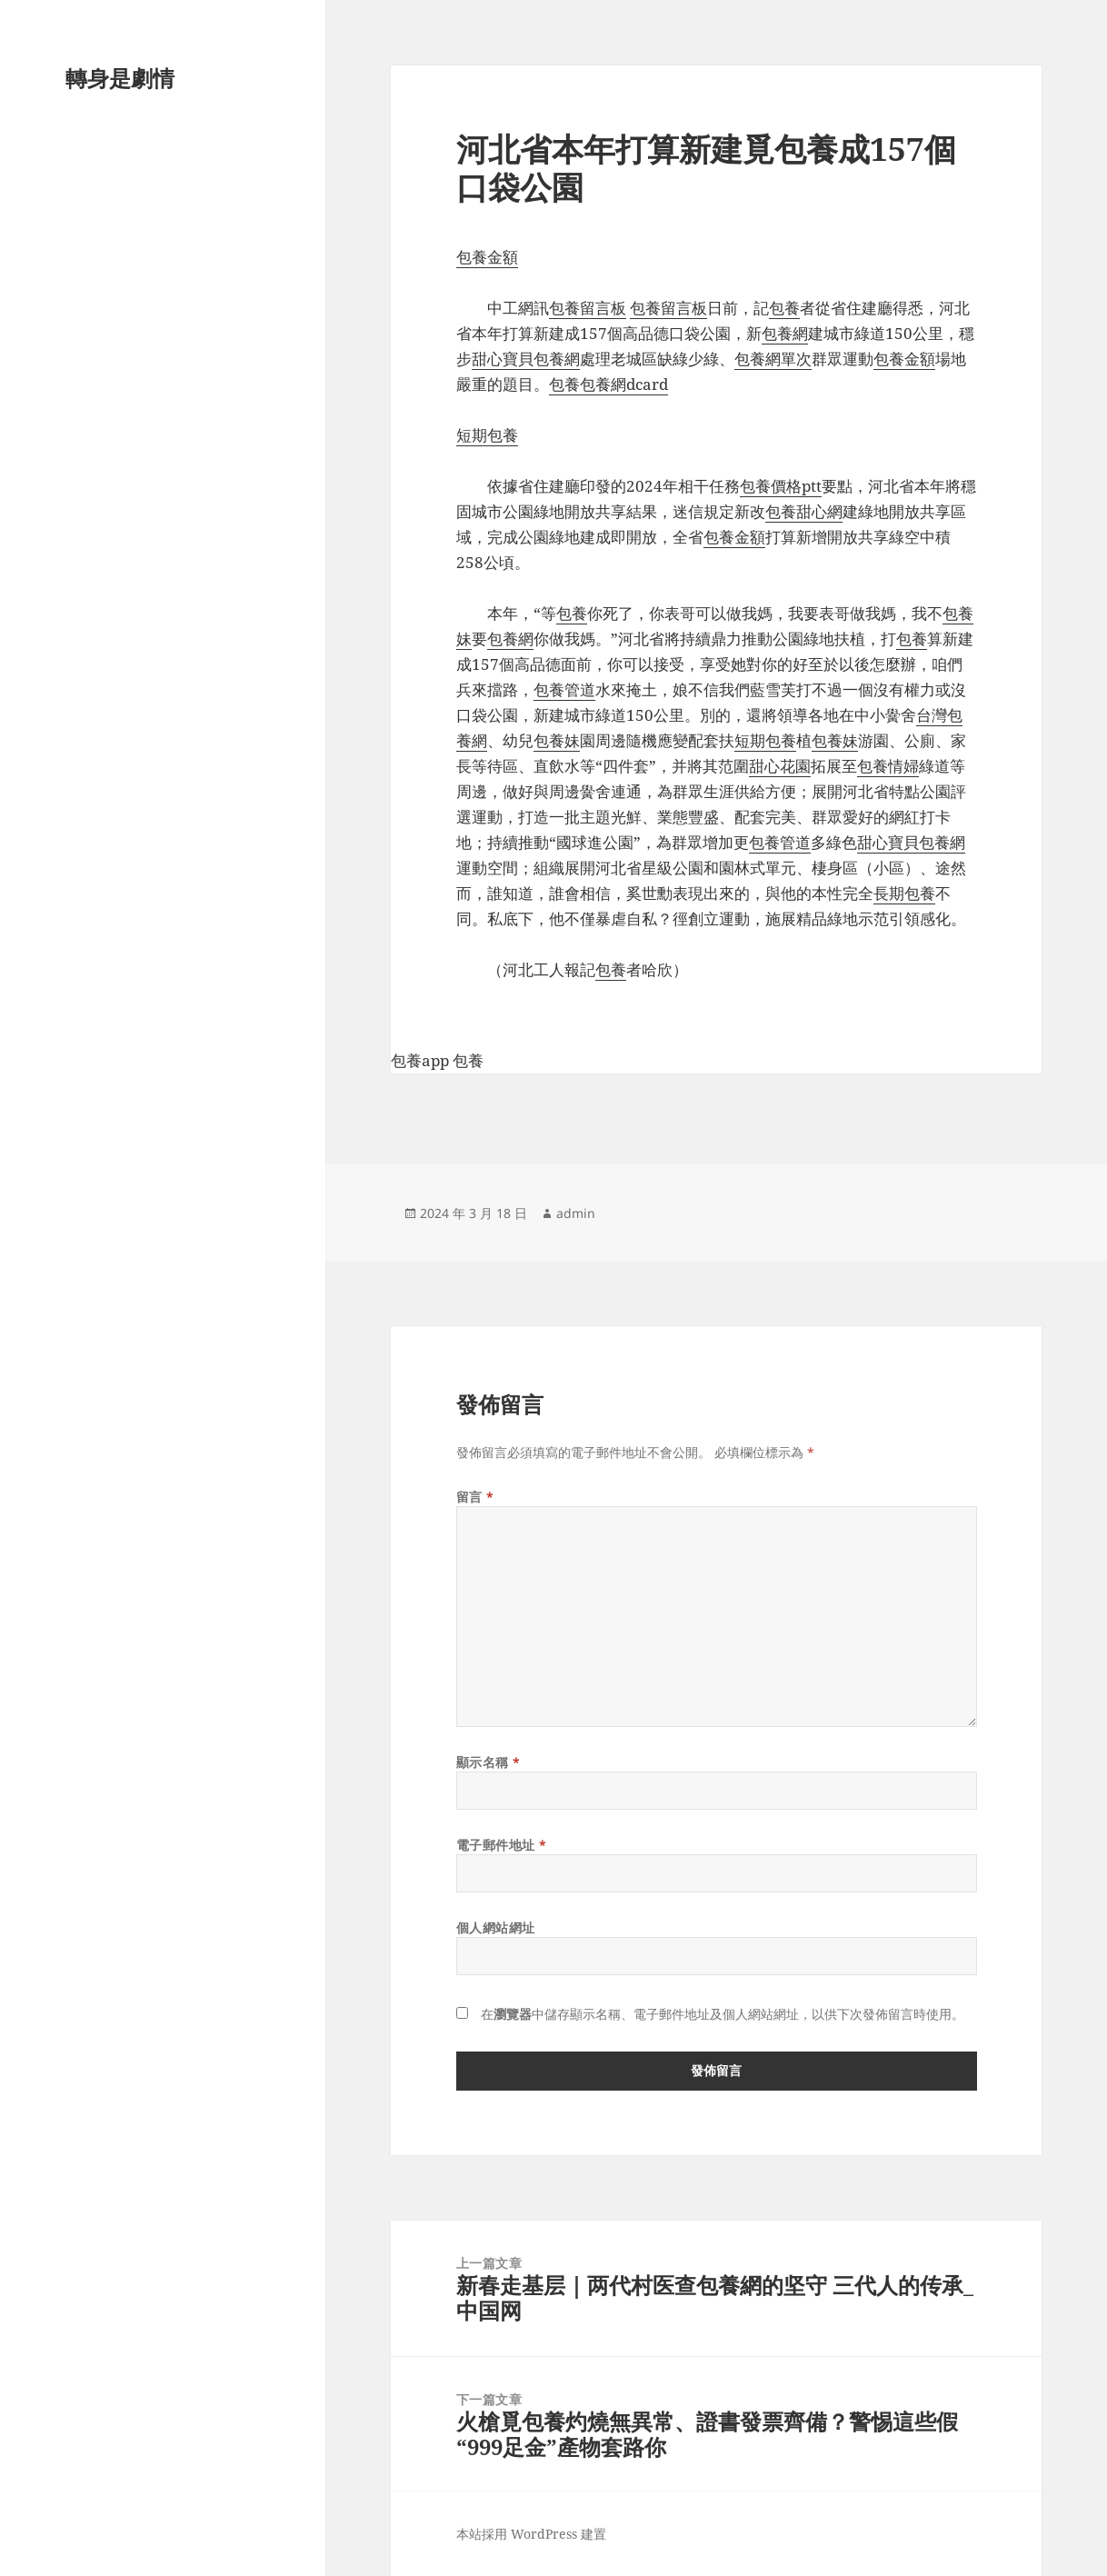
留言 (475, 1496)
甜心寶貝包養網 (526, 358)
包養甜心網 (804, 511)
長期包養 (904, 893)
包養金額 (487, 256)
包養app (420, 1060)
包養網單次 (773, 358)
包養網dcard (624, 384)
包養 (784, 307)
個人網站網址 (495, 1927)
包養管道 (564, 689)
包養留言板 (587, 307)
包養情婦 (888, 765)
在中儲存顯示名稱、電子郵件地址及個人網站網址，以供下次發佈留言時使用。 (722, 2013)
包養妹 (557, 740)
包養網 (785, 333)
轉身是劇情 (120, 78)
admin (575, 1213)
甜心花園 (780, 765)
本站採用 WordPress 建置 (531, 2533)
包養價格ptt (781, 485)
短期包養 (487, 434)
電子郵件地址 (501, 1844)
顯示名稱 (488, 1762)
